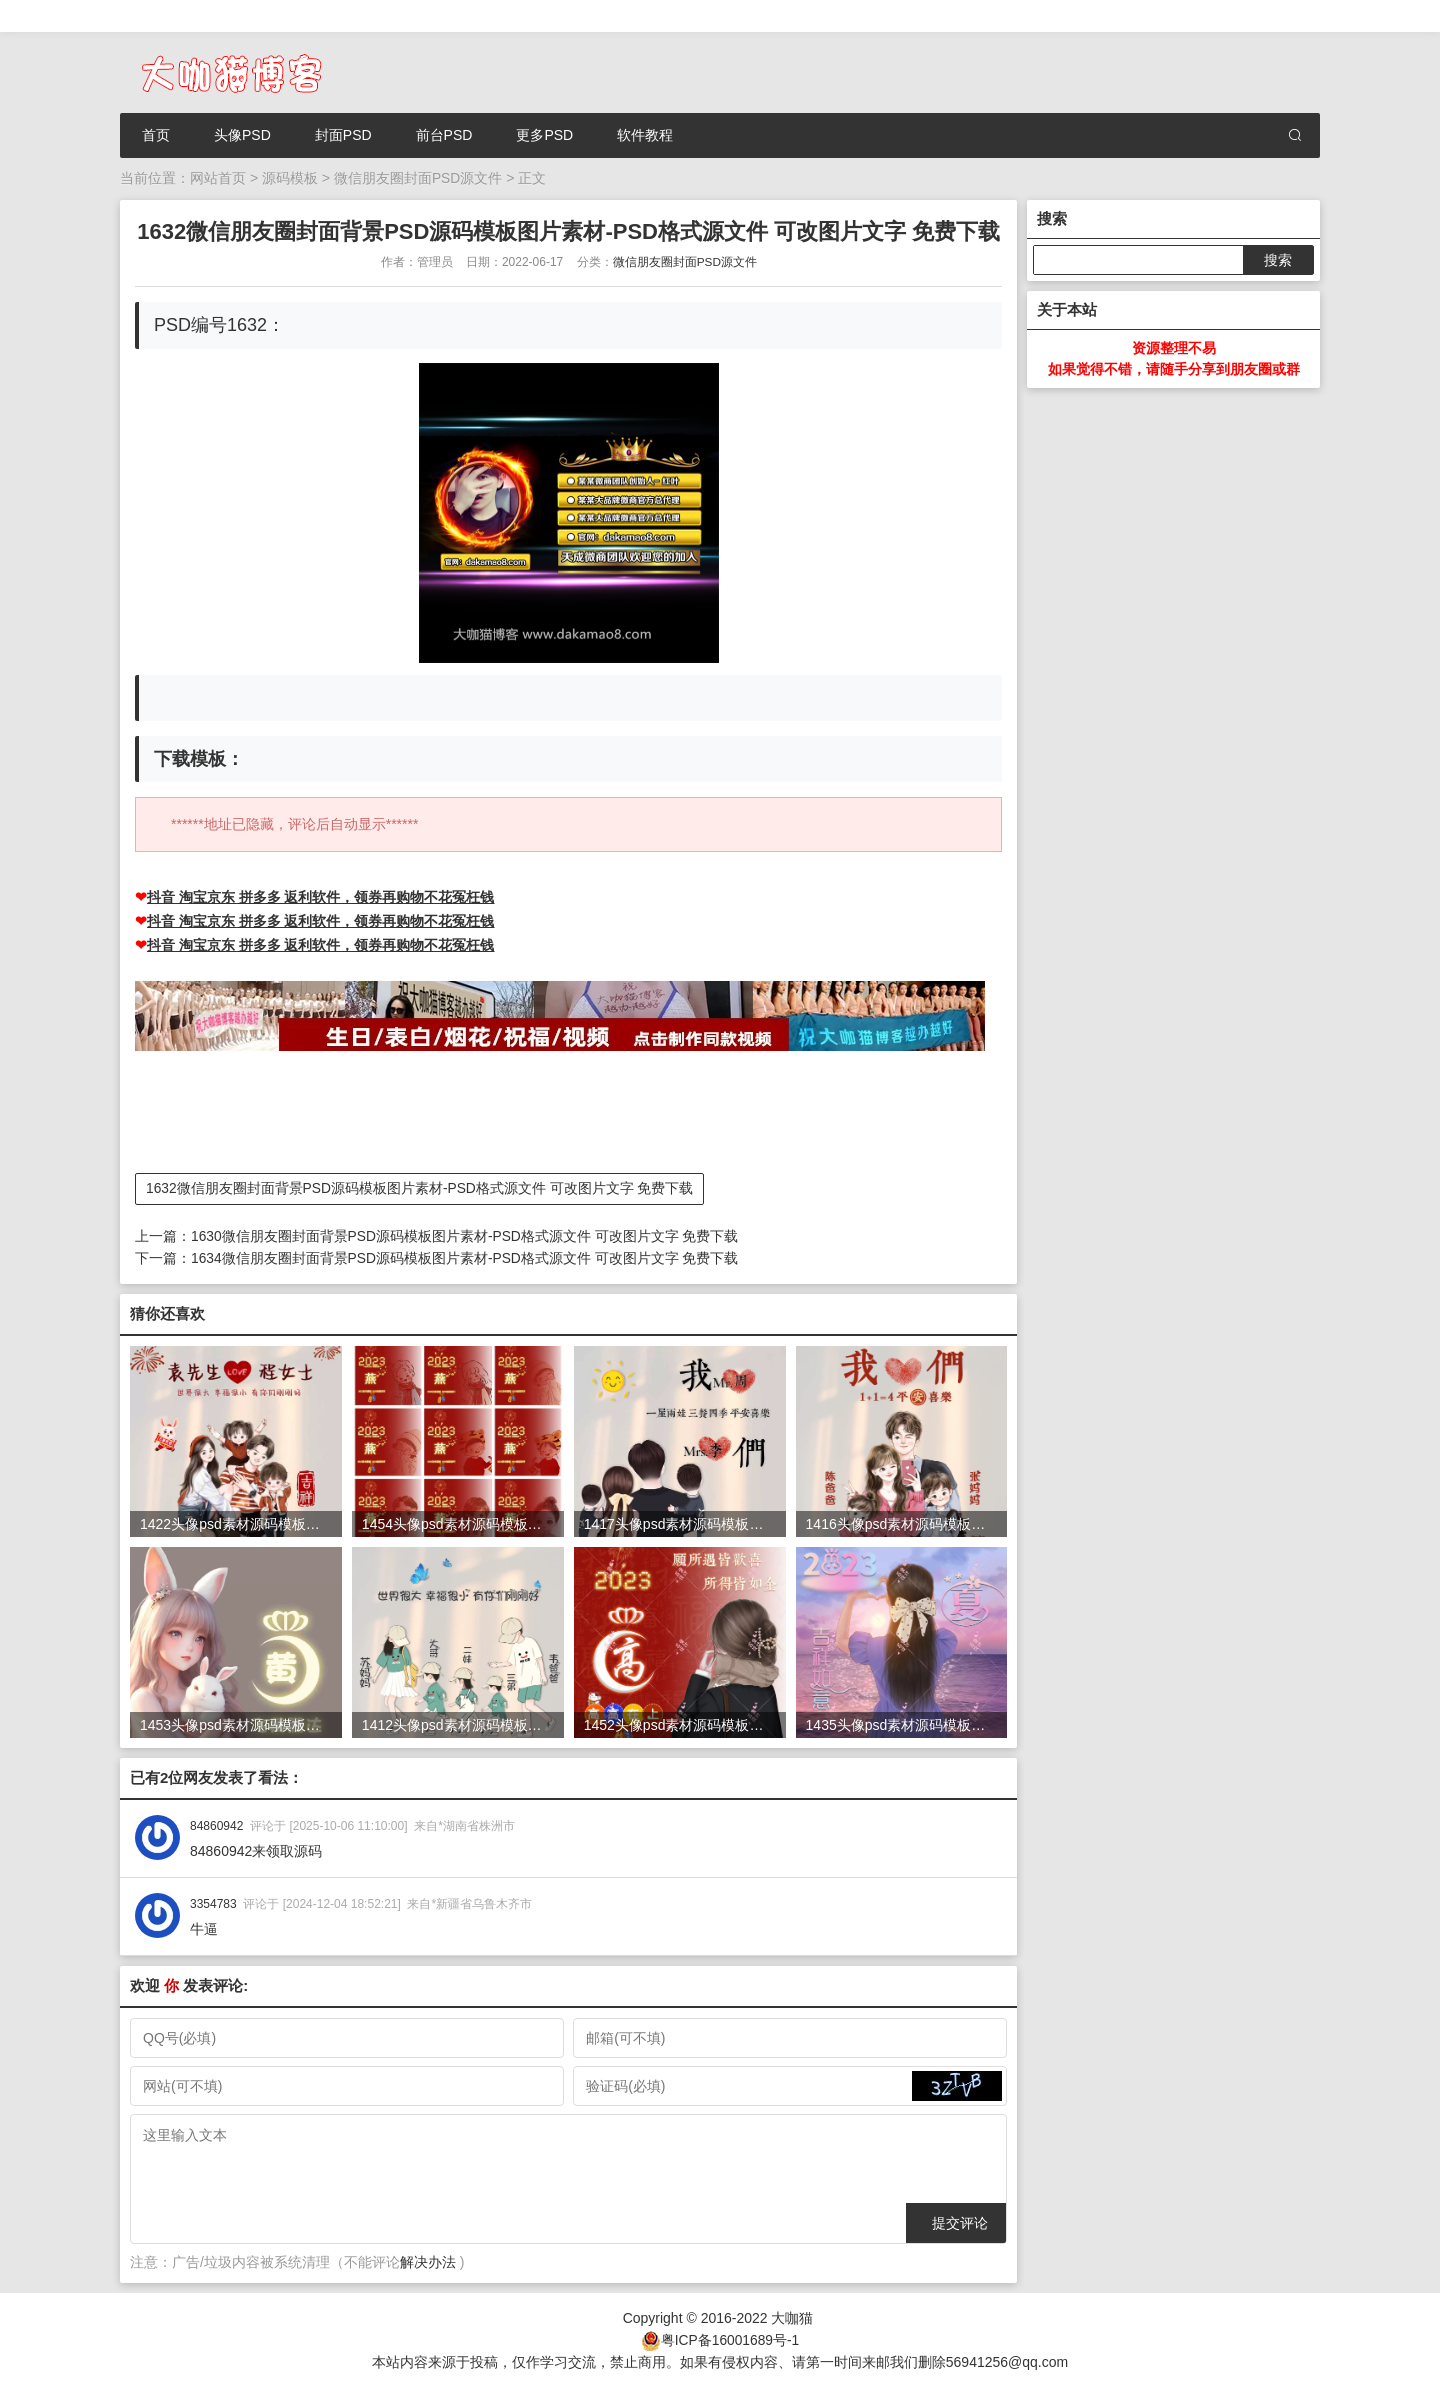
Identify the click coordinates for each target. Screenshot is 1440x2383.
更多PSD (544, 135)
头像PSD (242, 135)
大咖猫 (792, 2315)
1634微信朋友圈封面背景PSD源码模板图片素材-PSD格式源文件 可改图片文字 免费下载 (465, 1256)
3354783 (213, 1901)
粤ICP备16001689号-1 (730, 2336)
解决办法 (428, 2259)
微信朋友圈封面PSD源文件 (418, 178)
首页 (156, 135)
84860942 (216, 1823)
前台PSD (444, 135)
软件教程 (645, 135)
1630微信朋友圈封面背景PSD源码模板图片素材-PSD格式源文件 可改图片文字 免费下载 (465, 1235)
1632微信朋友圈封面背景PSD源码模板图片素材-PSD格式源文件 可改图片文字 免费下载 (420, 1188)
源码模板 (290, 178)
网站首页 (218, 178)
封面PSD (343, 135)
